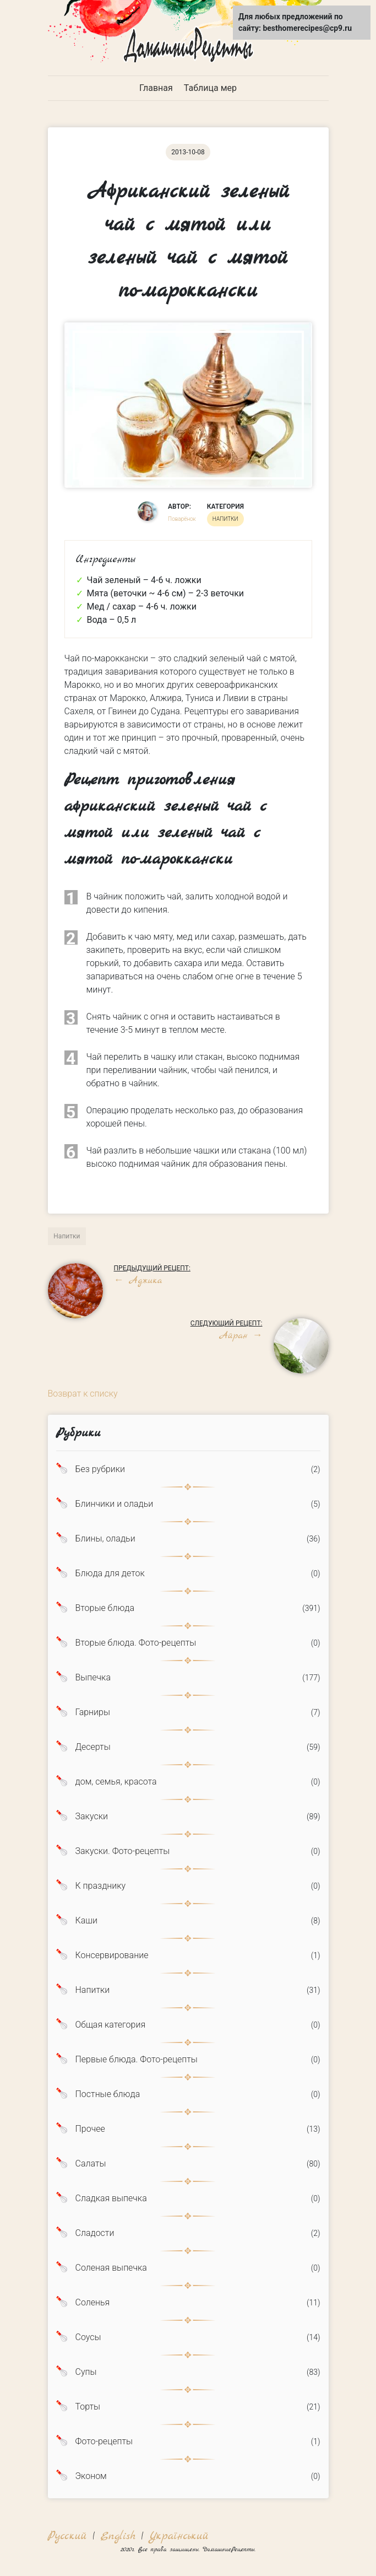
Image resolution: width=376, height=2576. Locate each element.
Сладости (95, 2233)
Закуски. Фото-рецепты (122, 1851)
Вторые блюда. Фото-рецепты (136, 1643)
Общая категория (110, 2025)
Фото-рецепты (104, 2441)
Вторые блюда (105, 1608)
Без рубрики (100, 1469)
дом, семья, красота (116, 1782)
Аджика (138, 1280)
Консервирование (112, 1955)
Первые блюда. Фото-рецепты (136, 2060)
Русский (67, 2536)
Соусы (88, 2337)
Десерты (93, 1747)
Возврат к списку (83, 1393)
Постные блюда (107, 2094)
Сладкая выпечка (111, 2198)
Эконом (91, 2476)
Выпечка (93, 1678)
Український (179, 2536)
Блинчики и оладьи (114, 1504)
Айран (240, 1335)
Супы (86, 2372)
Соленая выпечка (111, 2268)
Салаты (90, 2164)
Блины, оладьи (105, 1539)
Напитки (92, 1990)
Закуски (91, 1816)
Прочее (90, 2129)
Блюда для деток (110, 1573)
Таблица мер (210, 88)
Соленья (92, 2303)
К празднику (100, 1886)
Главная (156, 88)
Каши (86, 1921)
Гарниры (92, 1712)
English (117, 2536)
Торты (88, 2407)
